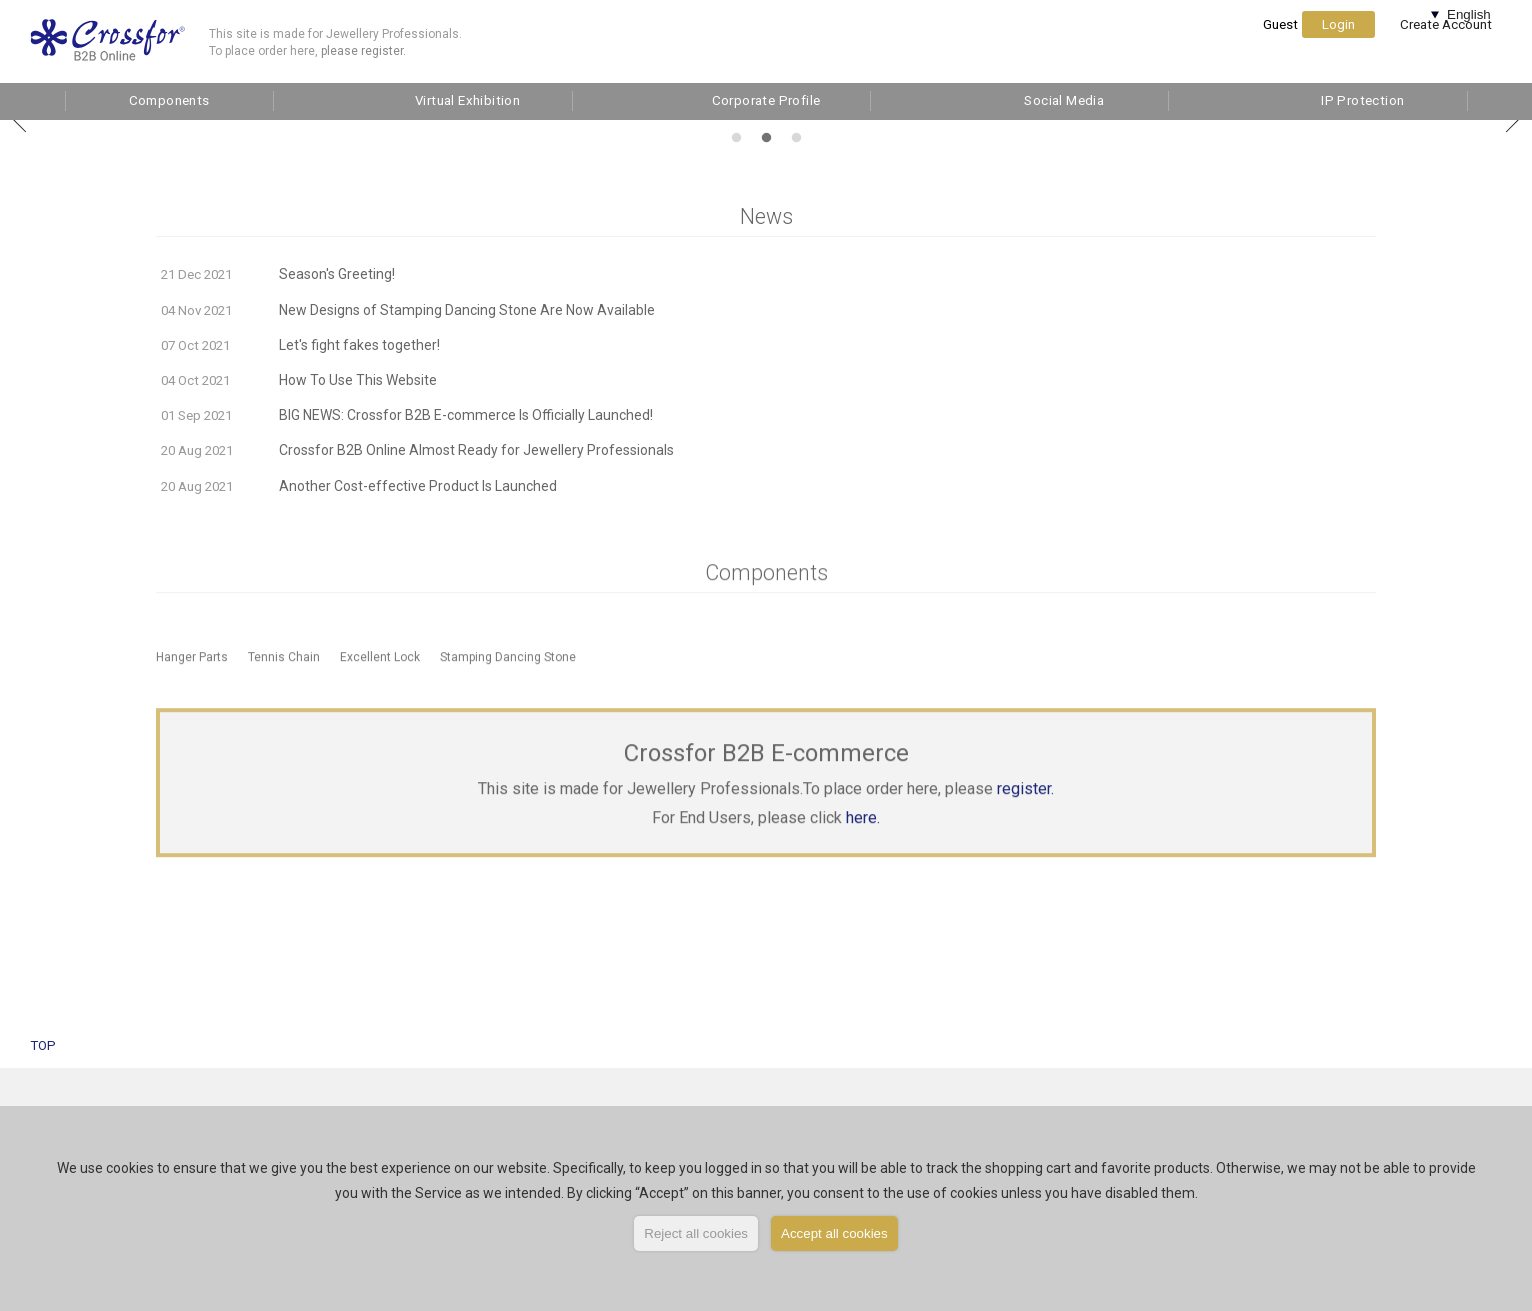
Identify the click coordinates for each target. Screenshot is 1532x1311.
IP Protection (1362, 100)
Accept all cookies (834, 1233)
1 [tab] (733, 135)
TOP (43, 1045)
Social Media (1064, 100)
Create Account (1446, 44)
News (766, 216)
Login (1338, 44)
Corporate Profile (766, 100)
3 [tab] (793, 135)
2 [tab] (763, 135)
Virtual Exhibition (467, 100)
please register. (363, 51)
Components (169, 100)
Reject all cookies (696, 1233)
